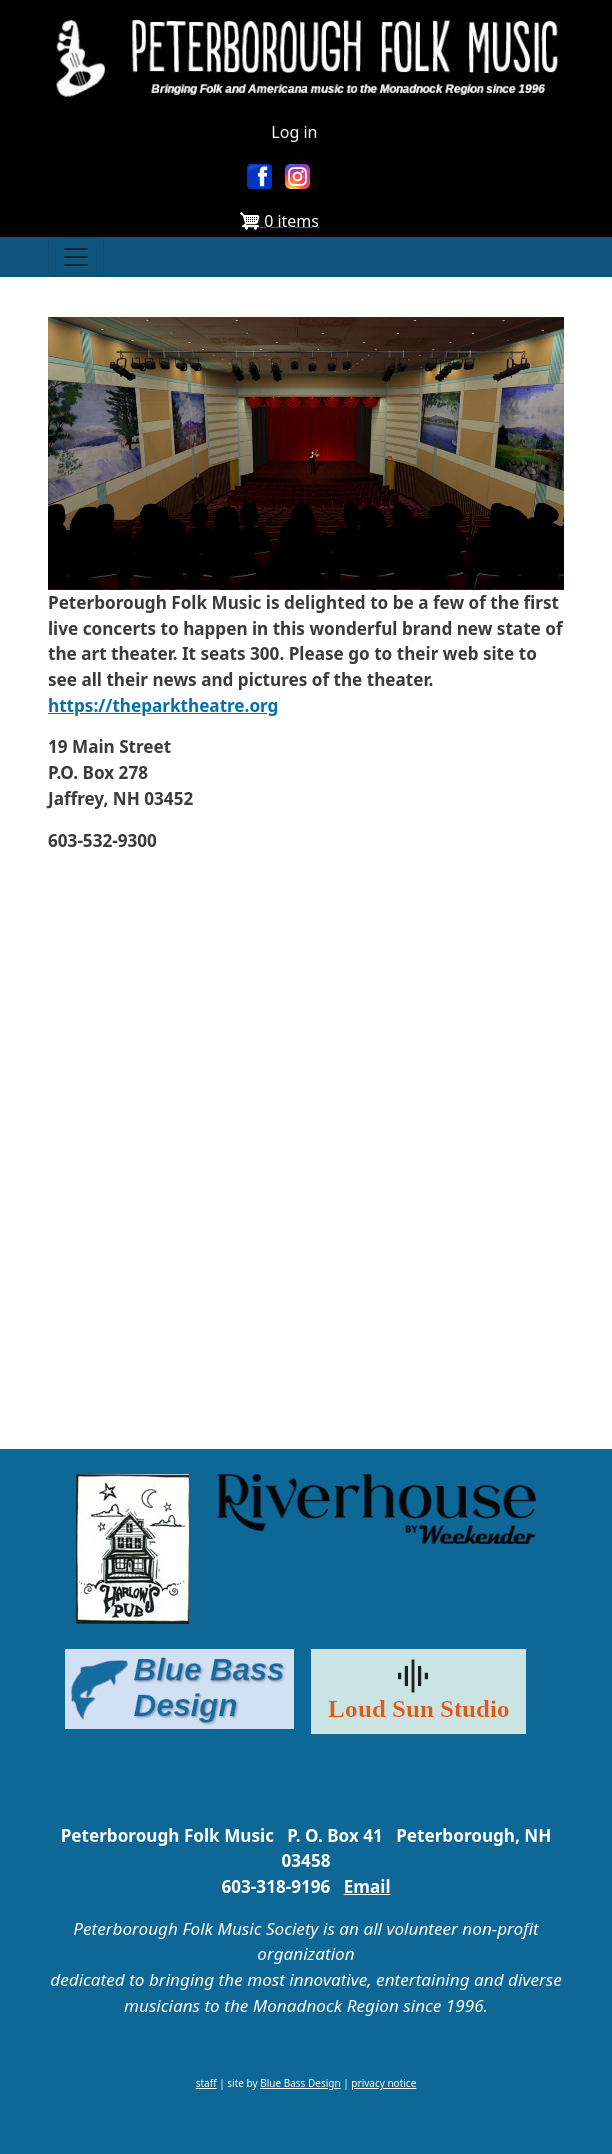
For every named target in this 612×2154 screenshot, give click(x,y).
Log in (294, 132)
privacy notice (383, 2083)
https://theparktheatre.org (163, 705)
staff (206, 2083)
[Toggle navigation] (76, 257)
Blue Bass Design (300, 2083)
